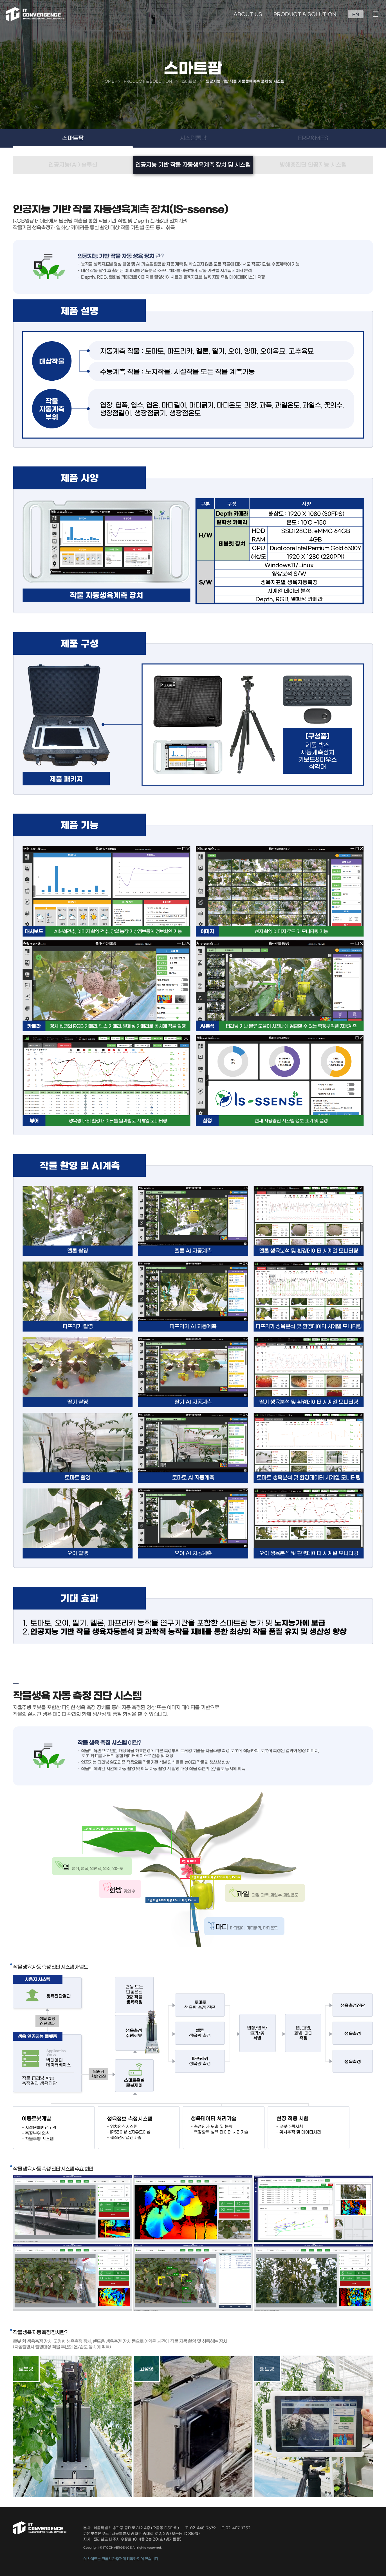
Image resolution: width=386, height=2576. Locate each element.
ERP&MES (313, 138)
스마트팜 (73, 138)
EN (355, 14)
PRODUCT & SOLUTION (305, 14)
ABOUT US (248, 14)
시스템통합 (193, 138)
